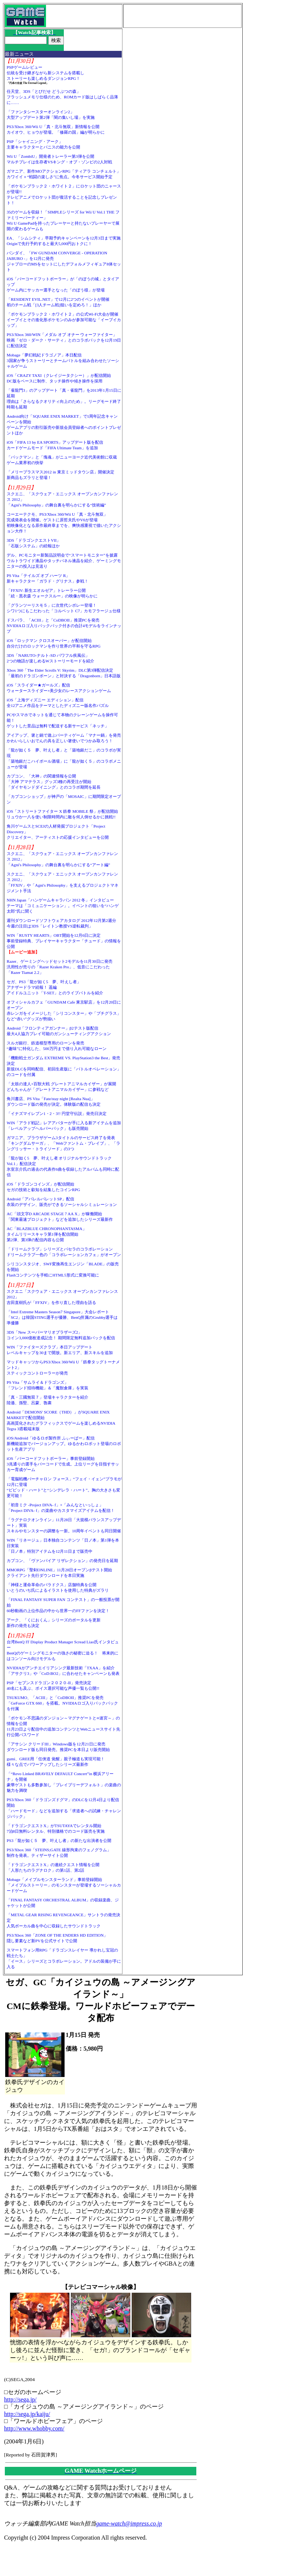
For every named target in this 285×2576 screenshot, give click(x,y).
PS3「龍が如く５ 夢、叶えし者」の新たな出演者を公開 (59, 1840)
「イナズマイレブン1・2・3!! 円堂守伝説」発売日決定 (57, 1113)
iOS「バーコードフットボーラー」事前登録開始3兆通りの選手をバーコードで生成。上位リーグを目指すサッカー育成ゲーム (63, 1464)
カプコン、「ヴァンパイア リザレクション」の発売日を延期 (62, 1560)
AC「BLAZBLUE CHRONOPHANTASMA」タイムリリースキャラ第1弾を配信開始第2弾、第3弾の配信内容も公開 (46, 1234)
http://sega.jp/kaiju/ (27, 2414)
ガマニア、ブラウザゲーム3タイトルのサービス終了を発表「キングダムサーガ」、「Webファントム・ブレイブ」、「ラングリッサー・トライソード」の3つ (63, 1143)
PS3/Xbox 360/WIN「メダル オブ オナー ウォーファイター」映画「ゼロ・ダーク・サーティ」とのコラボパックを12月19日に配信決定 (64, 340)
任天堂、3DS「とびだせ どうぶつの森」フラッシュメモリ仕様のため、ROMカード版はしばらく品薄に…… (62, 97)
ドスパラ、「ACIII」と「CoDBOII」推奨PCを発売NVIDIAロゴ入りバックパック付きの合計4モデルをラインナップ (64, 625)
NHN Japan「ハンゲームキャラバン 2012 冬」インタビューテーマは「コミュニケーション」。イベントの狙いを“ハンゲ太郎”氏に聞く (63, 905)
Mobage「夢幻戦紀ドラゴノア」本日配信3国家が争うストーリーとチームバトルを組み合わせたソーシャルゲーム (63, 360)
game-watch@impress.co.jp (129, 2523)
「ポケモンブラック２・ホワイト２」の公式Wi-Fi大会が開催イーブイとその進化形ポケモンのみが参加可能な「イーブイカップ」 (64, 319)
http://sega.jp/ (20, 2399)
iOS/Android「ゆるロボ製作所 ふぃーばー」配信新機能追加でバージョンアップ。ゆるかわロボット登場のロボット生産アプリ (64, 1443)
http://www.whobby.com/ (34, 2428)
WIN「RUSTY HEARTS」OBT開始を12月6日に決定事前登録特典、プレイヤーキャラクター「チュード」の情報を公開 (64, 941)
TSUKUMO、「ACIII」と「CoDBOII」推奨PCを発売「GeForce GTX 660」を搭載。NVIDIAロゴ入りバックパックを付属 (62, 1703)
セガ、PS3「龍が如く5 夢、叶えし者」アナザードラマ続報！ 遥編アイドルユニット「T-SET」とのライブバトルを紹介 (55, 987)
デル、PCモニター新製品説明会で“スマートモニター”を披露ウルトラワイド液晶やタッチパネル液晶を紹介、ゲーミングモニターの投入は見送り (64, 560)
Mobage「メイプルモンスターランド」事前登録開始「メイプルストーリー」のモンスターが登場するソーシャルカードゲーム (64, 1885)
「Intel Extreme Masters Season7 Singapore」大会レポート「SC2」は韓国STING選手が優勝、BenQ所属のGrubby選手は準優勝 (62, 1317)
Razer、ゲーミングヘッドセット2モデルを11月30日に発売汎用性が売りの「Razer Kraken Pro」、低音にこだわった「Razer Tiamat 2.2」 (59, 967)
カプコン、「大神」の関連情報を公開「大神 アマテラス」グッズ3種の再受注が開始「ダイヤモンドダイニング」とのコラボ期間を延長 (54, 781)
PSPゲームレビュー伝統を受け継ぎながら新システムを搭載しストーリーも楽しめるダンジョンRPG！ (45, 73)
